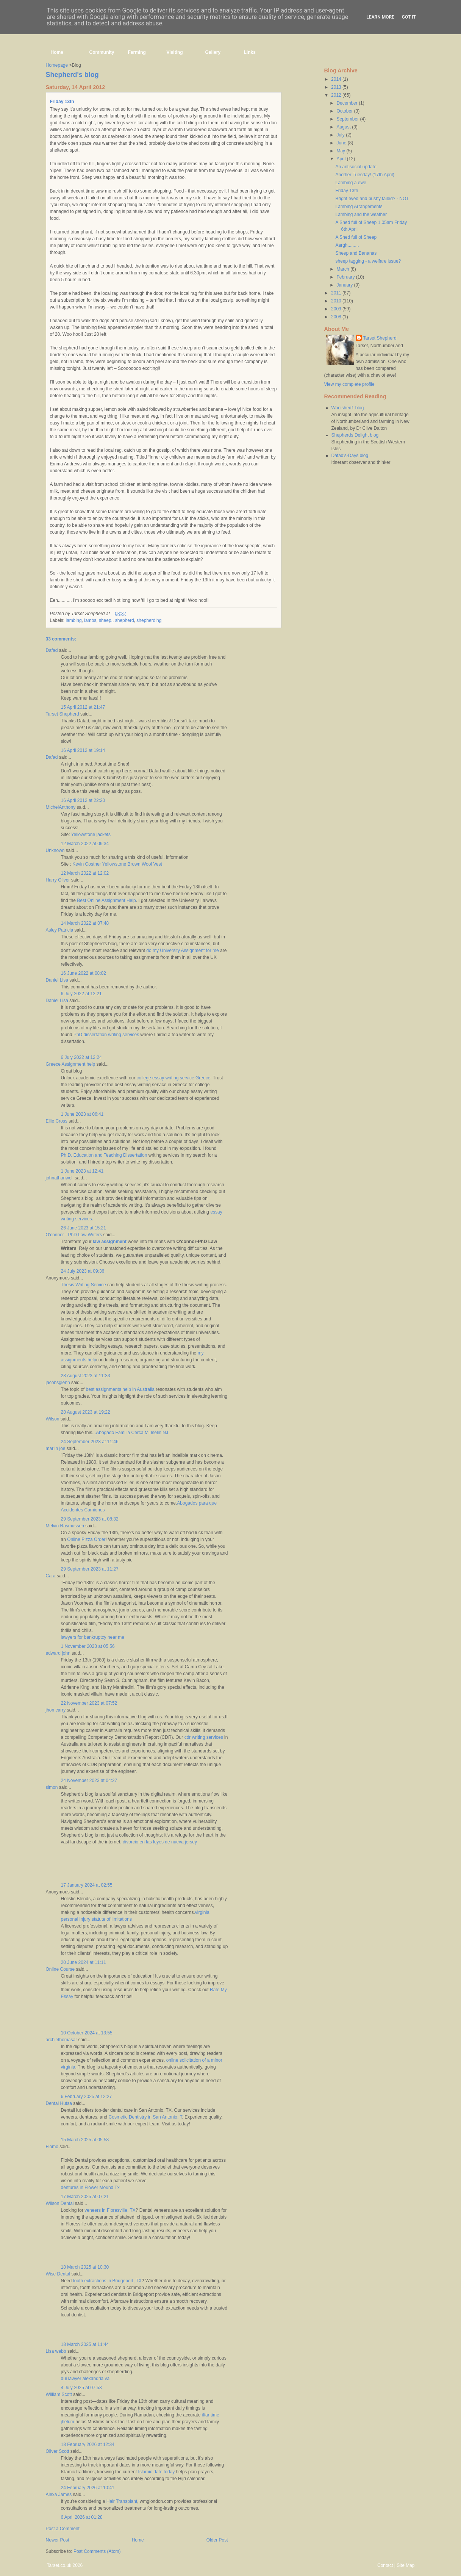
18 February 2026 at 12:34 (87, 2444)
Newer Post (57, 2540)
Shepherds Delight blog (355, 435)
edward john (58, 1653)
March (343, 269)
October (345, 111)
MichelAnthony (61, 807)
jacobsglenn (58, 1382)
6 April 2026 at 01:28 (82, 2517)
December (347, 103)
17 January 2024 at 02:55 (87, 1885)
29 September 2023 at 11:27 (90, 1569)
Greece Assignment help (70, 1064)
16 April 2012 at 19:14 (83, 750)
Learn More (380, 17)
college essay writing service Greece (174, 1078)
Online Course (60, 1969)
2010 (336, 301)
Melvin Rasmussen (65, 1525)
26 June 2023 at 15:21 (83, 1228)
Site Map (405, 2565)
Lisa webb (56, 2351)
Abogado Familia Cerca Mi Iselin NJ (132, 1432)
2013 (336, 87)
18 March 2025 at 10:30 (85, 2267)
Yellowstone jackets (91, 834)
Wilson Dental (60, 2203)
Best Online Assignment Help (106, 900)
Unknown (55, 850)
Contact (385, 2565)
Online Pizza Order (86, 1539)
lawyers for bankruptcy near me (92, 1637)
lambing (74, 620)
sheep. (106, 620)
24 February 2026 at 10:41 (87, 2487)
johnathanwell (59, 1178)
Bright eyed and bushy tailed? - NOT (372, 198)
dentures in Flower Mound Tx (90, 2187)
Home (57, 52)
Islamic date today (156, 2471)
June (341, 143)
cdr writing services (203, 1737)
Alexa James (59, 2494)
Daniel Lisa (57, 980)
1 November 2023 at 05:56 (88, 1646)
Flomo (52, 2146)
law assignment (110, 1241)
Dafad (52, 650)
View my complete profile (349, 384)
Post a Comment (63, 2528)
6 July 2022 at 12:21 (81, 993)
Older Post (217, 2540)
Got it (409, 17)
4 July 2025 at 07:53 (81, 2387)
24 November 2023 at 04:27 (89, 1780)
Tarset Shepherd (62, 714)
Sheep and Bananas (356, 253)
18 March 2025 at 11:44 (85, 2344)
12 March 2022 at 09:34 (85, 843)
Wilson (52, 1419)
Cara (51, 1575)
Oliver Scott (57, 2451)
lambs (90, 620)
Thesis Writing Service (83, 1284)
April (341, 158)
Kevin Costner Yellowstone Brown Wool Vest (117, 864)
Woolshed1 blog (347, 407)
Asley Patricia (59, 930)
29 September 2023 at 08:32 (90, 1519)
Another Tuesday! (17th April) (364, 174)
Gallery (213, 52)
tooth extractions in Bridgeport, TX (107, 2280)
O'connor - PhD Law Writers (74, 1234)
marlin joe (56, 1448)
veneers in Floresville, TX (110, 2210)
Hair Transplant (121, 2501)
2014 (336, 79)
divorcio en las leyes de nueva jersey (160, 1842)
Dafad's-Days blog (350, 455)
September (348, 119)
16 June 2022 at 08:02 (83, 973)
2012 (336, 95)
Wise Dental (58, 2274)
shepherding (148, 620)
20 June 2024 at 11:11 (83, 1962)
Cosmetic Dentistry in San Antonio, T (145, 2117)
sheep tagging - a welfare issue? (368, 261)
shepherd (124, 620)
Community (101, 52)
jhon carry (56, 1710)
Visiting (175, 52)
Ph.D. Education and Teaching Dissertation (104, 1155)
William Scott (59, 2394)
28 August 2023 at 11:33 (85, 1375)
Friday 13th (62, 101)
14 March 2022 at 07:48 (85, 923)
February (346, 277)
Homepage (57, 65)
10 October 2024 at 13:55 (87, 2033)
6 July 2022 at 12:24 (81, 1057)
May (341, 150)
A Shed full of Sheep (356, 237)
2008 (336, 316)
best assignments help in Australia (120, 1389)
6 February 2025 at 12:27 (86, 2096)
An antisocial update (355, 166)
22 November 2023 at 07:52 (89, 1703)
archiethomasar (61, 2039)
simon (52, 1787)
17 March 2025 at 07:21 (85, 2196)
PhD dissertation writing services (106, 1034)
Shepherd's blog (72, 74)
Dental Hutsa (59, 2103)
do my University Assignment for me (182, 950)
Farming (137, 52)
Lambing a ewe (350, 182)
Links (250, 52)
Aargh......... (347, 245)
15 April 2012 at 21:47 (83, 707)
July (341, 135)
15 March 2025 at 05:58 (85, 2139)
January (345, 285)
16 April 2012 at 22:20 (83, 800)
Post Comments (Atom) (97, 2551)
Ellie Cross (56, 1121)
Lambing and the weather (360, 214)
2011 (336, 293)
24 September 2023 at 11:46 (90, 1441)
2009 (336, 309)
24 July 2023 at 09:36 (83, 1271)
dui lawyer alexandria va (85, 2378)
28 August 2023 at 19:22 (85, 1412)
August (344, 127)
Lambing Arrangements (358, 206)
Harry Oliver (58, 880)
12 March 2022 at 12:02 (85, 873)
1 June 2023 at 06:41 (82, 1114)
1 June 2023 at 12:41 (82, 1171)
